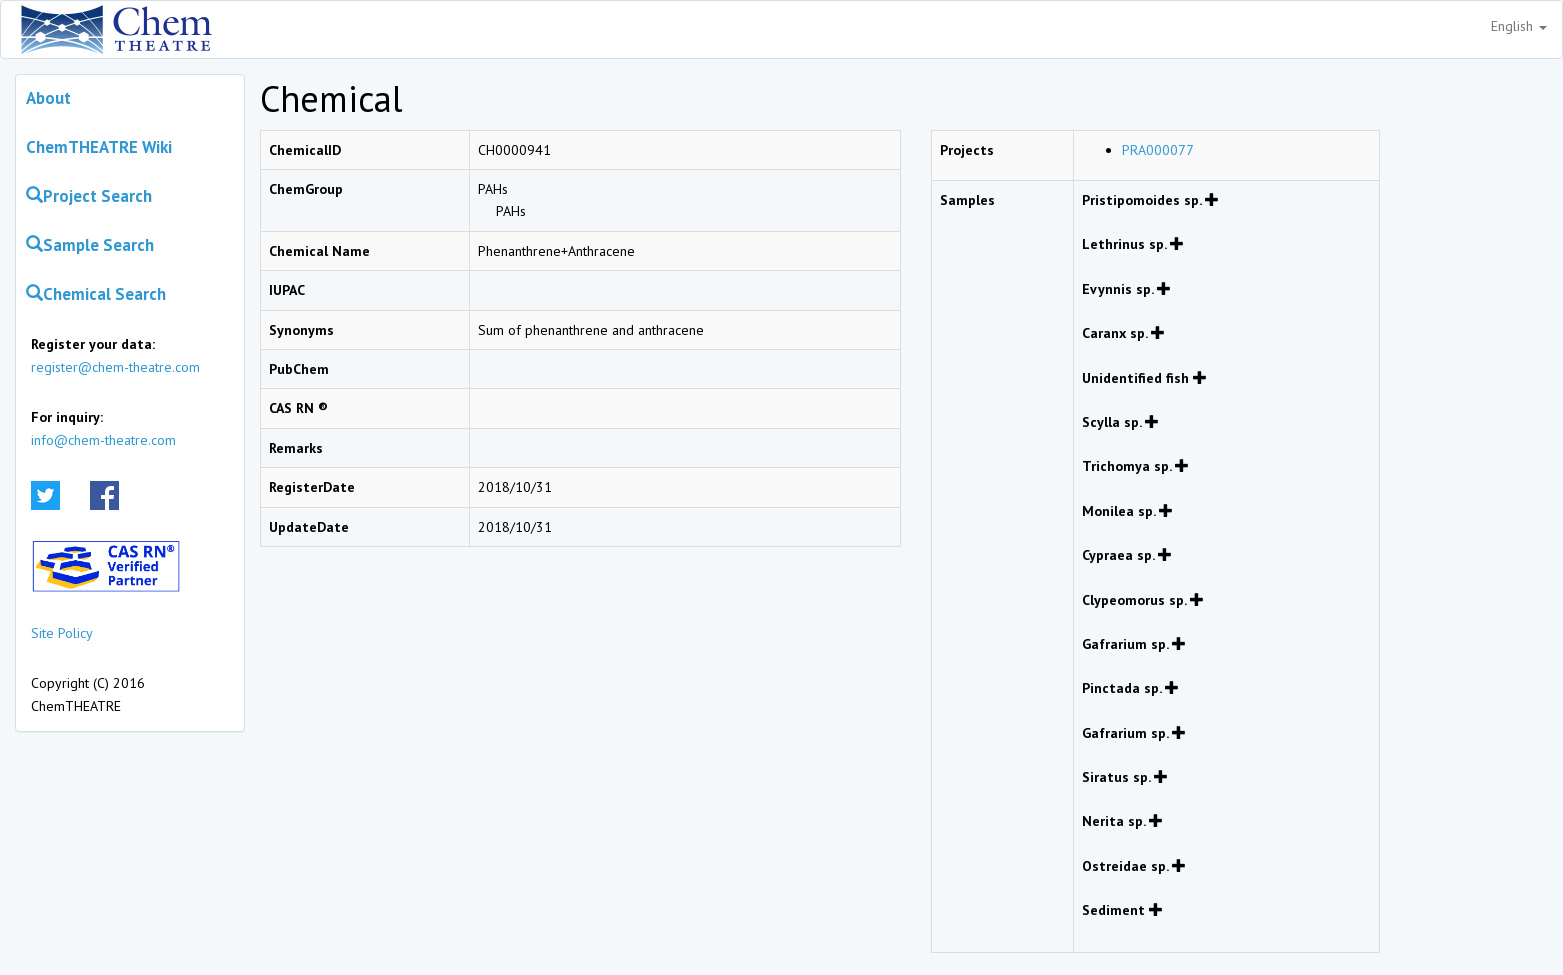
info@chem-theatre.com (103, 440)
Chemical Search (96, 294)
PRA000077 (1158, 150)
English (1519, 26)
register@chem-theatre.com (115, 367)
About (48, 98)
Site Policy (62, 633)
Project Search (89, 196)
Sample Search (90, 245)
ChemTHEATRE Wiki (99, 147)
